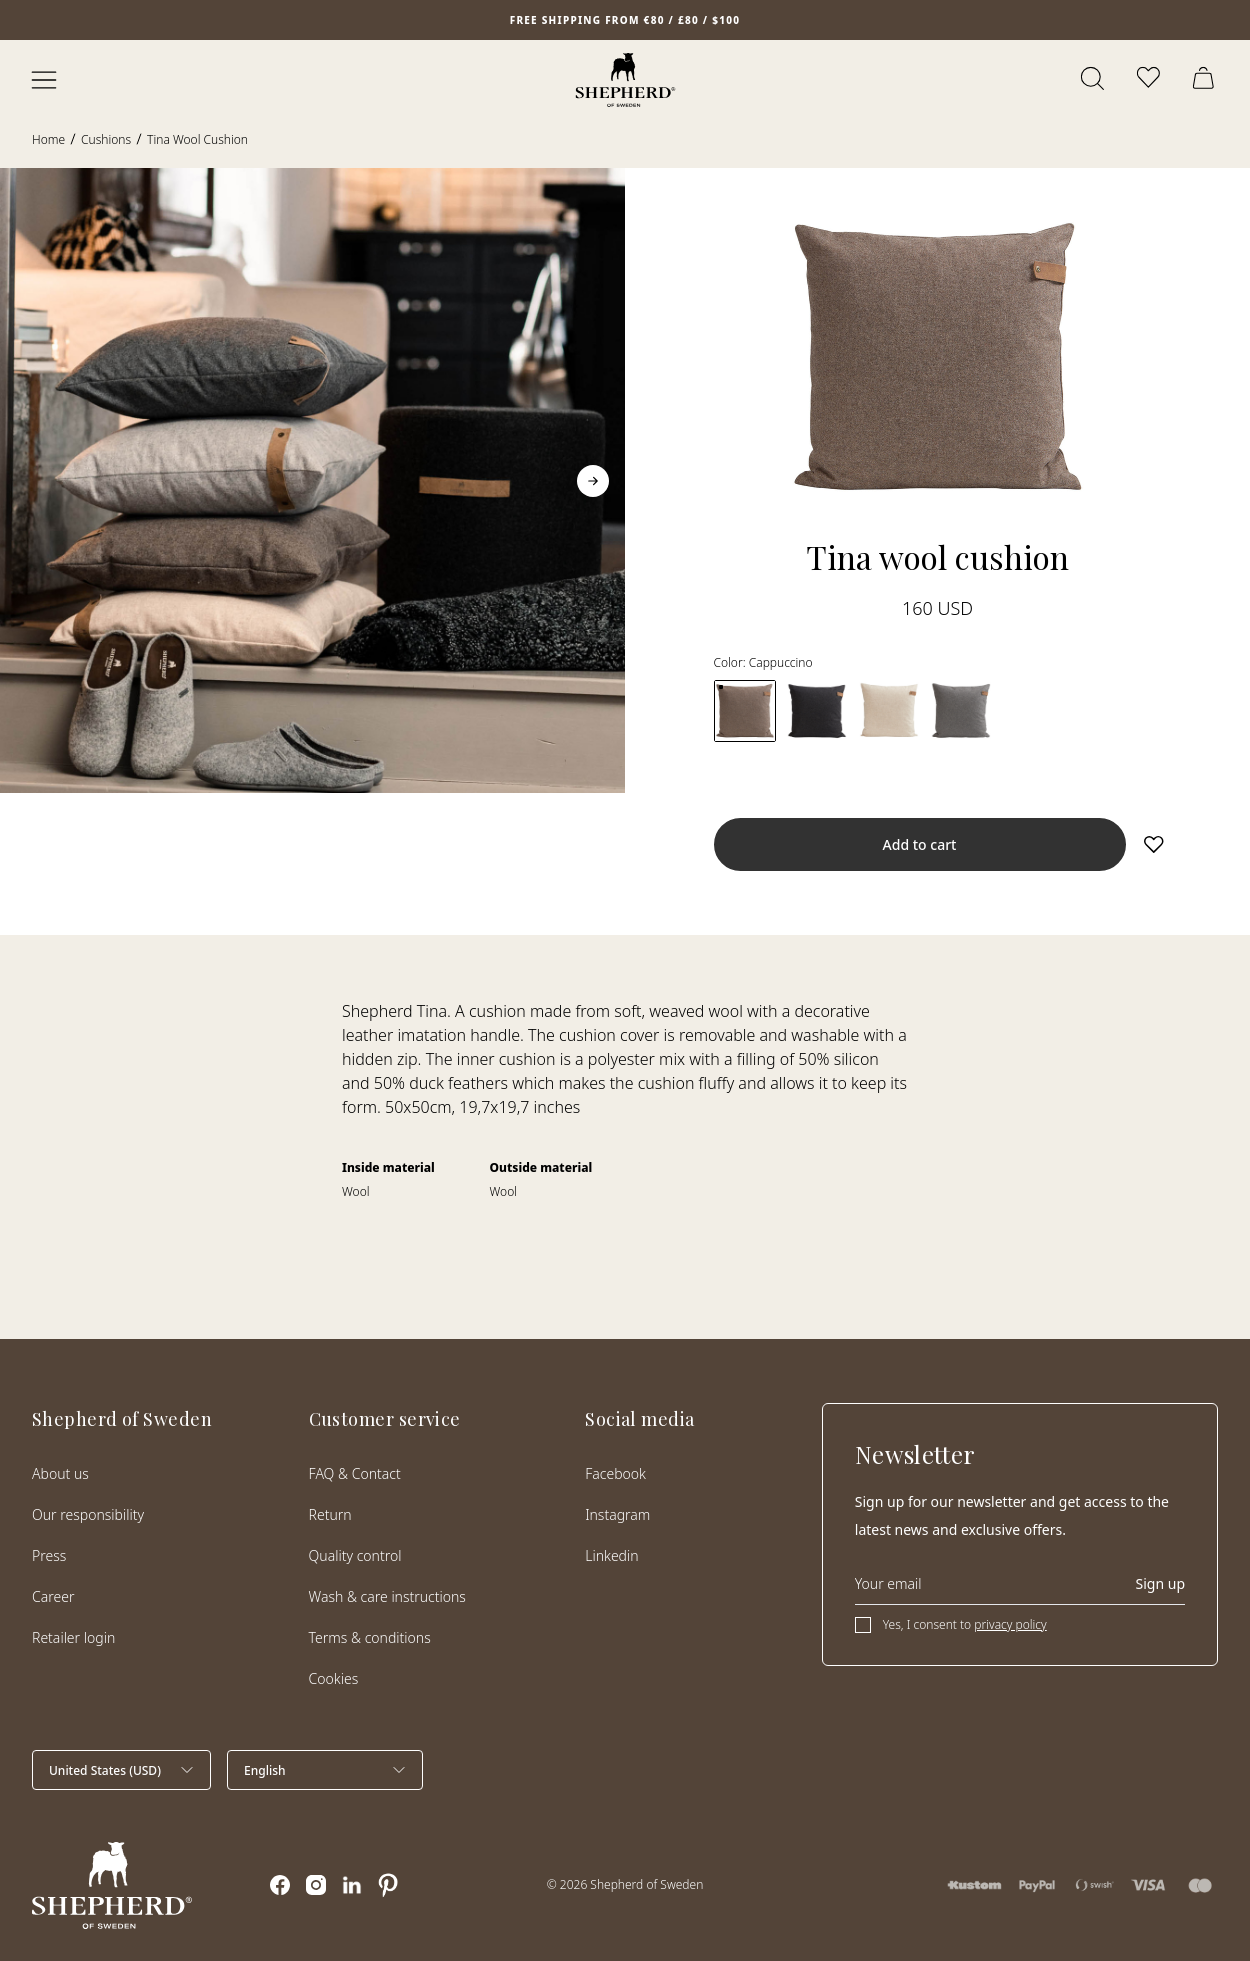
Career (53, 1596)
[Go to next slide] (593, 481)
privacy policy (1010, 1624)
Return (330, 1514)
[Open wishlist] (1150, 80)
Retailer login (73, 1637)
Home (48, 139)
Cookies (334, 1678)
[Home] (625, 80)
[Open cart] (1206, 80)
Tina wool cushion (197, 139)
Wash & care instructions (387, 1596)
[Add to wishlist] (1154, 844)
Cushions (106, 139)
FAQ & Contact (355, 1473)
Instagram (617, 1514)
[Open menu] (44, 80)
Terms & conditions (370, 1637)
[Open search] (1094, 80)
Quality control (355, 1555)
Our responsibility (88, 1514)
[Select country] (121, 1770)
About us (60, 1473)
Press (49, 1555)
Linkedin (611, 1555)
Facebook (615, 1473)
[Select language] (325, 1770)
